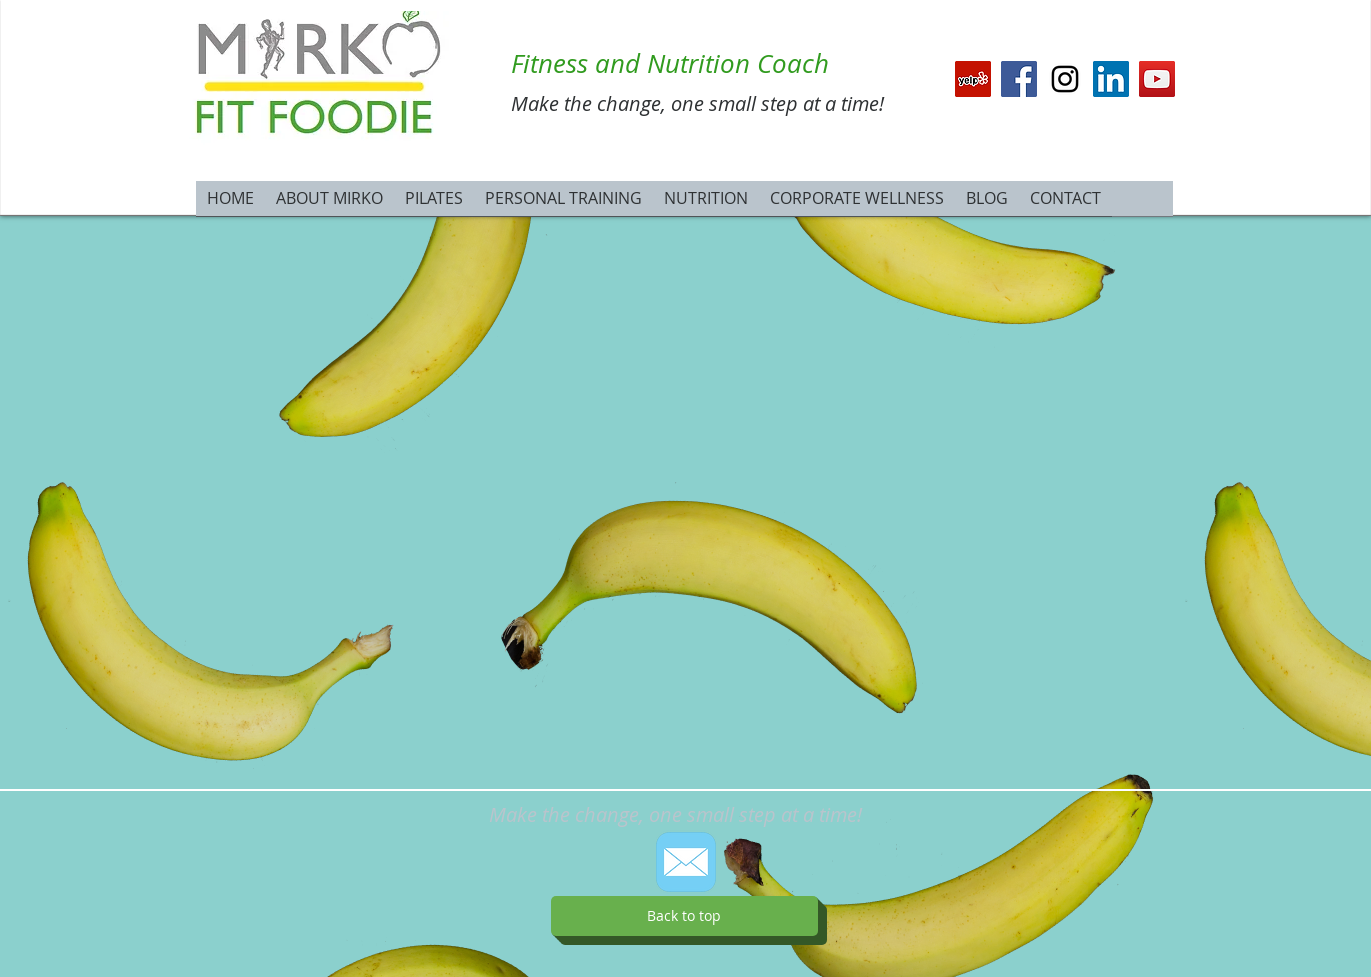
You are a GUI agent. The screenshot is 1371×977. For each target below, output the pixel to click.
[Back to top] (684, 916)
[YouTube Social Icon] (1157, 79)
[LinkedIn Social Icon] (1111, 79)
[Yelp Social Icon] (973, 79)
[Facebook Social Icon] (1019, 79)
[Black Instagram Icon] (1065, 79)
